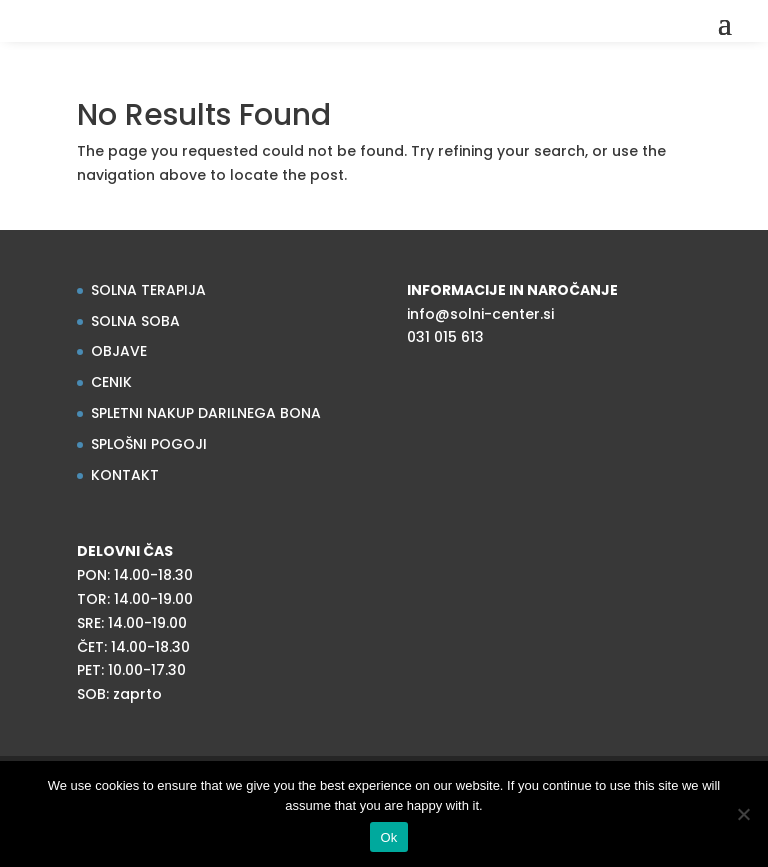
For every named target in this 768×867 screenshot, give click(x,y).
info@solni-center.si (480, 314)
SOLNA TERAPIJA (148, 290)
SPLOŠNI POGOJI (149, 444)
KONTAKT (125, 475)
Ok (388, 837)
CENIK (111, 382)
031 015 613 (445, 337)
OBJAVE (119, 351)
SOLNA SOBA (135, 321)
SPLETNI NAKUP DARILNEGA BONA (206, 413)
